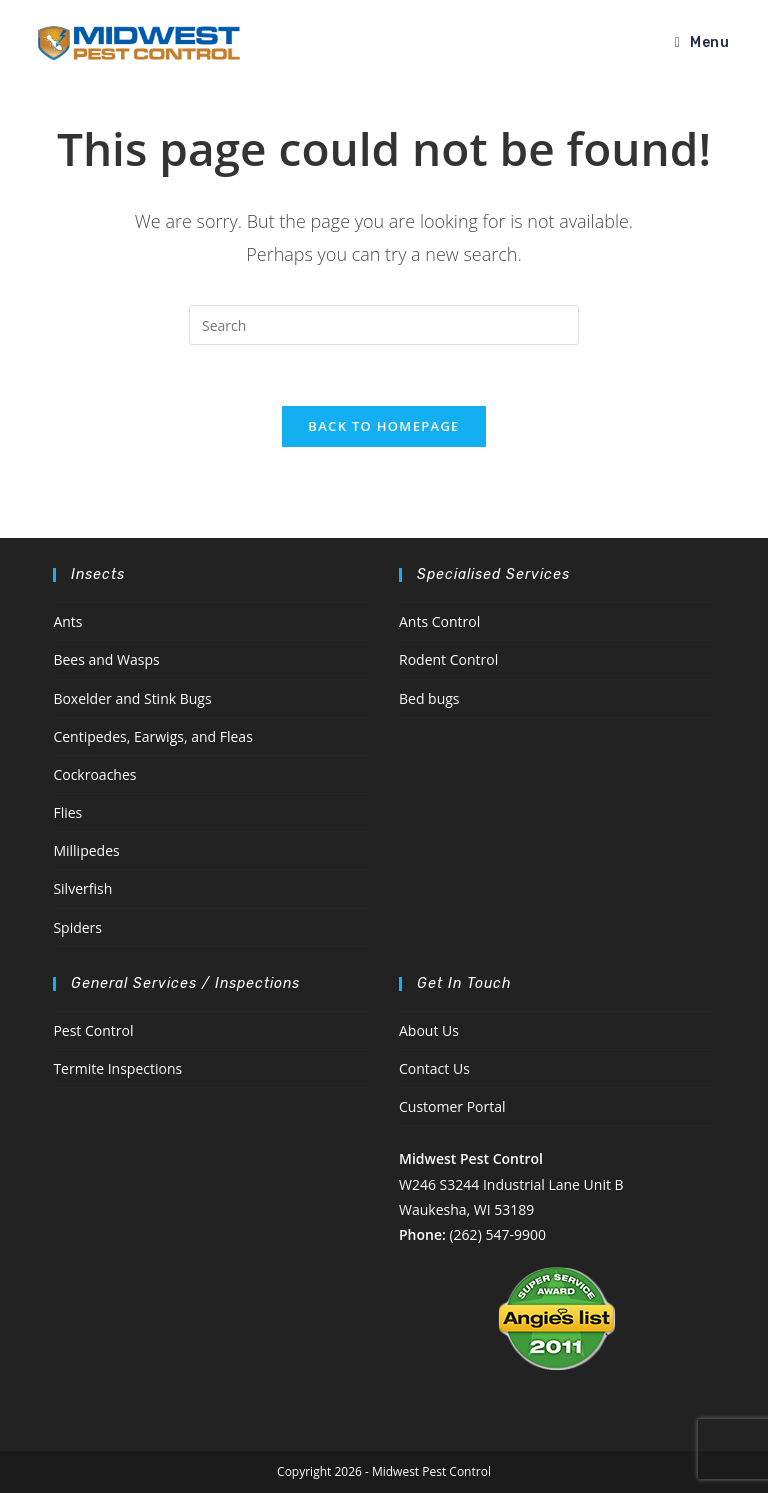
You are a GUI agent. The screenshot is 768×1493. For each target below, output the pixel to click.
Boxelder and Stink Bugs (132, 698)
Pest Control (93, 1030)
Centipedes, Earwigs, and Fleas (152, 736)
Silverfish (82, 888)
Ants (67, 621)
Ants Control (439, 621)
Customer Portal (452, 1106)
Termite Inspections (117, 1068)
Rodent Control (448, 659)
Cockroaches (94, 774)
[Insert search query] (384, 325)
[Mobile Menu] (702, 42)
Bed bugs (429, 698)
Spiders (77, 927)
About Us (429, 1030)
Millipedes (86, 850)
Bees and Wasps (106, 659)
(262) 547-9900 (497, 1234)
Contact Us (434, 1068)
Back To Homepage (383, 426)
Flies (67, 812)
